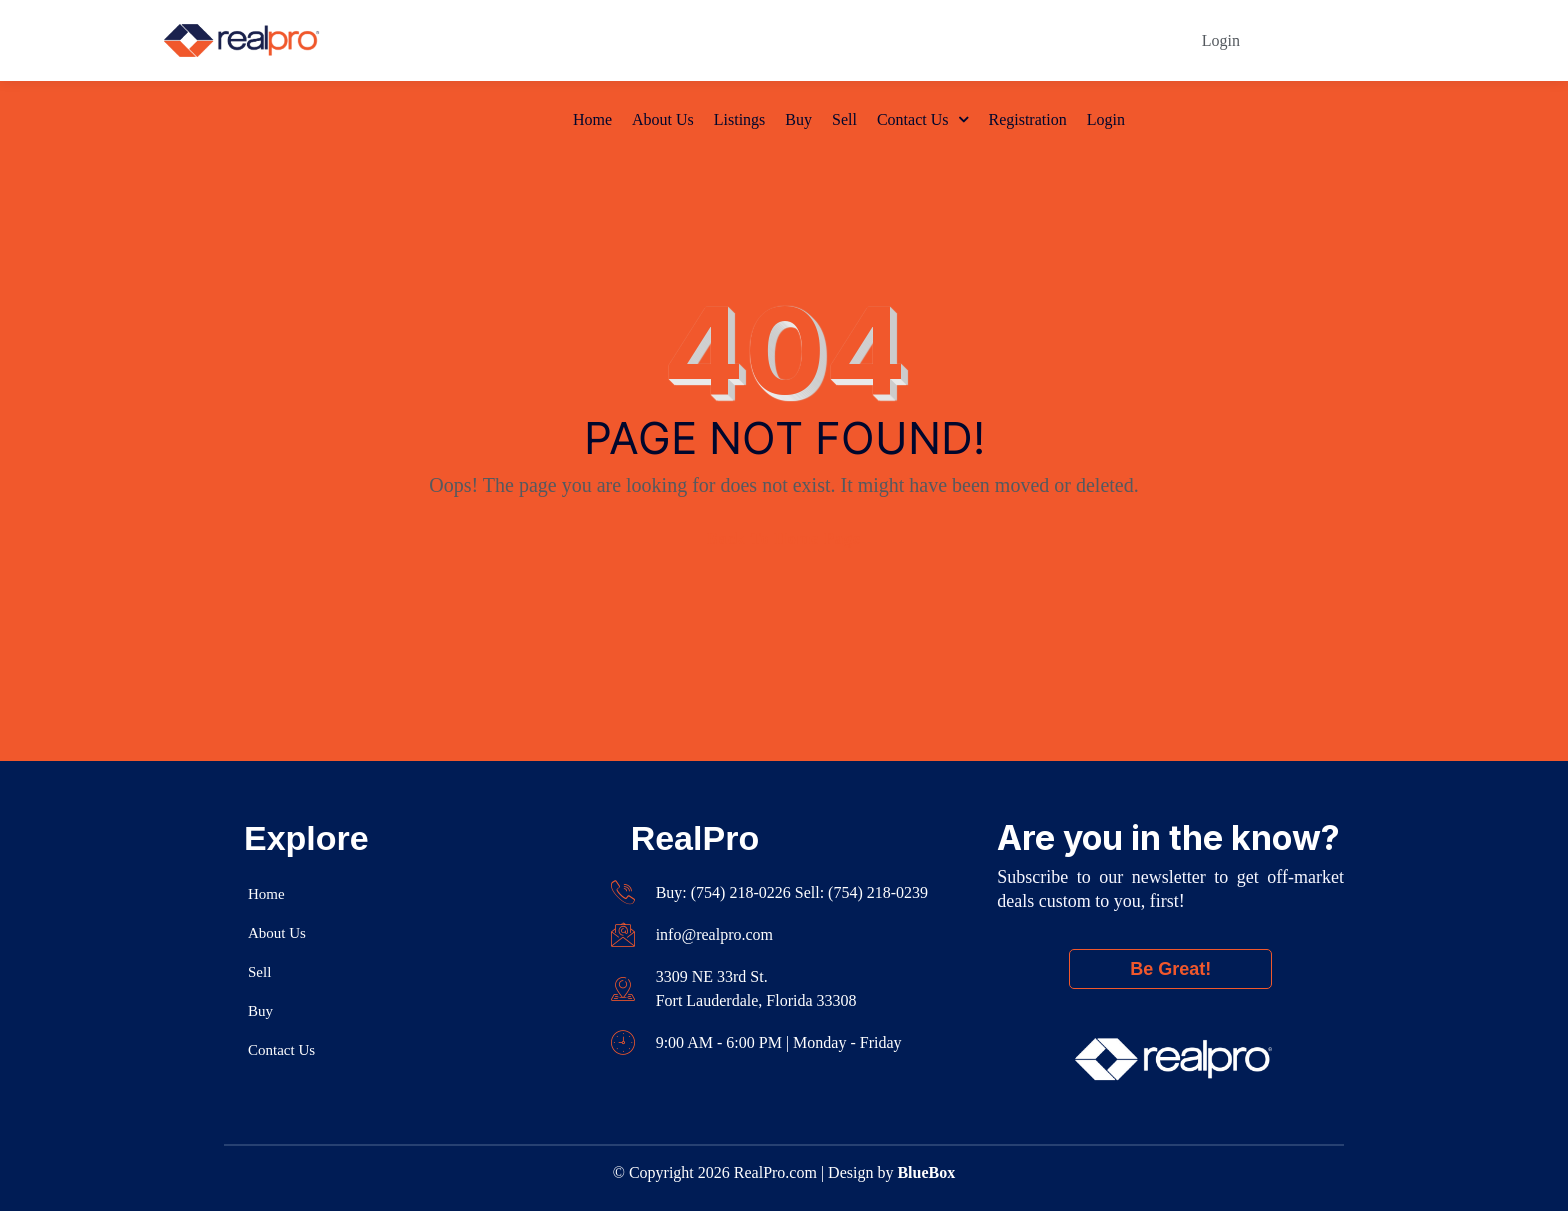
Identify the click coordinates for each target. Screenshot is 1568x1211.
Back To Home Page (784, 538)
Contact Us (913, 40)
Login (1106, 40)
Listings (740, 40)
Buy (798, 40)
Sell (844, 40)
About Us (663, 40)
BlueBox (926, 1172)
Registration (1027, 40)
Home (592, 40)
